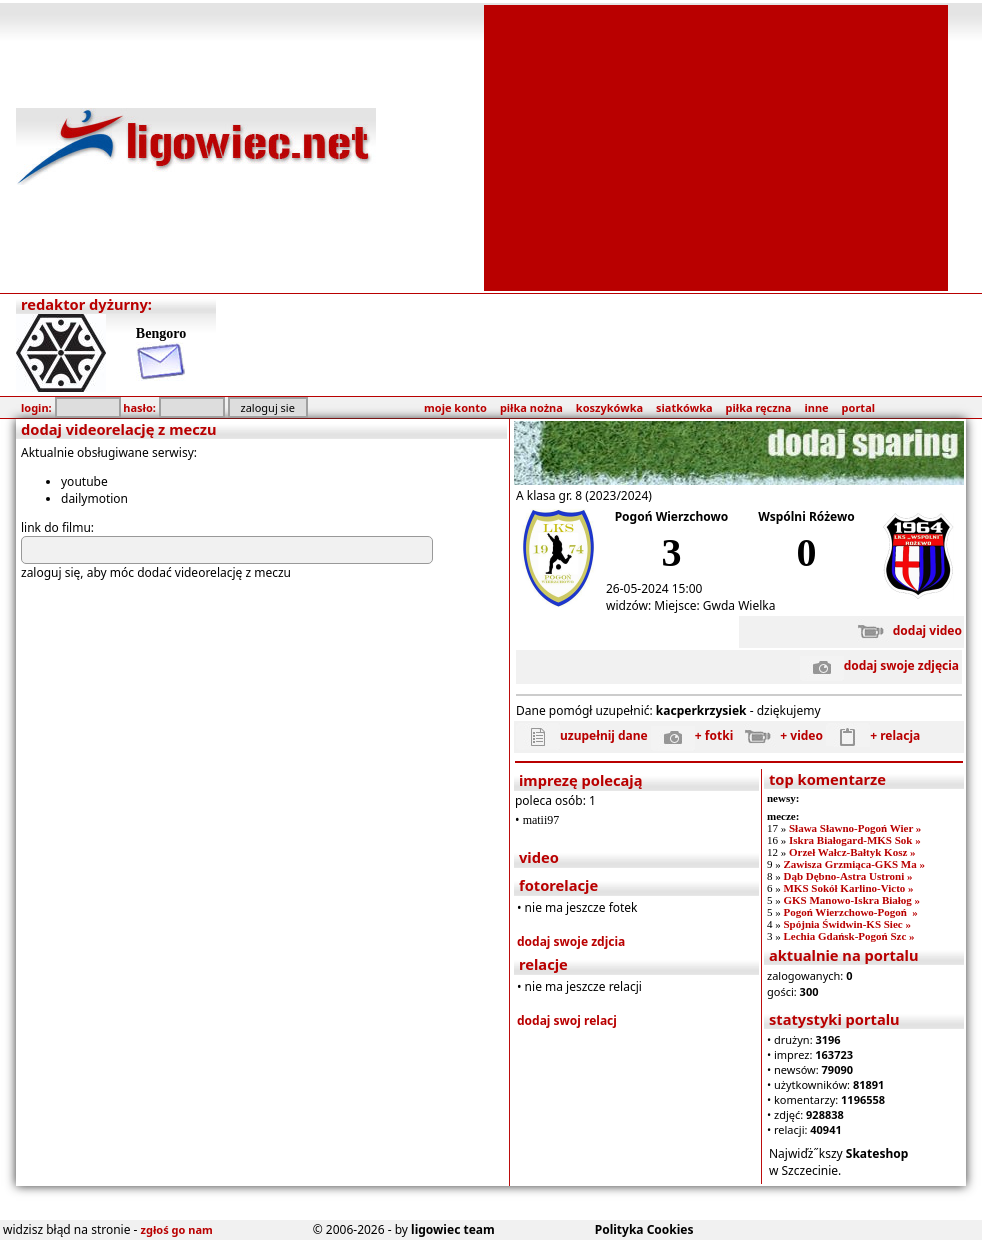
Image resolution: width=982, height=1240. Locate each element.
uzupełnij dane (582, 735)
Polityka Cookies (644, 1229)
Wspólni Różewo (806, 516)
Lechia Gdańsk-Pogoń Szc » (848, 936)
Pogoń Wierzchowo (672, 516)
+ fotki (692, 735)
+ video (779, 735)
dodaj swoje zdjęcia (879, 665)
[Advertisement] (716, 146)
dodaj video (905, 630)
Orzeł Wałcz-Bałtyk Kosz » (852, 852)
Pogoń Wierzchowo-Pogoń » (850, 912)
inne (816, 407)
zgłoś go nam (177, 1229)
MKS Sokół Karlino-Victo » (848, 888)
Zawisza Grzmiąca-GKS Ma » (853, 864)
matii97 (541, 820)
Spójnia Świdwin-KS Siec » (846, 924)
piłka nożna (531, 407)
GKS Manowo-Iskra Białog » (851, 900)
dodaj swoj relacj (567, 1020)
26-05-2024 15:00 (654, 588)
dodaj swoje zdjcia (571, 941)
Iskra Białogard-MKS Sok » (855, 840)
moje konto (455, 407)
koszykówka (609, 407)
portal (858, 407)
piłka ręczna (759, 407)
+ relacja (873, 735)
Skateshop (877, 1153)
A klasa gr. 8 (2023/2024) (584, 495)
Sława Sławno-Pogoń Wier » (855, 828)
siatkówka (684, 407)
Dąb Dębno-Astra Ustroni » (847, 876)
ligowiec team (453, 1229)
